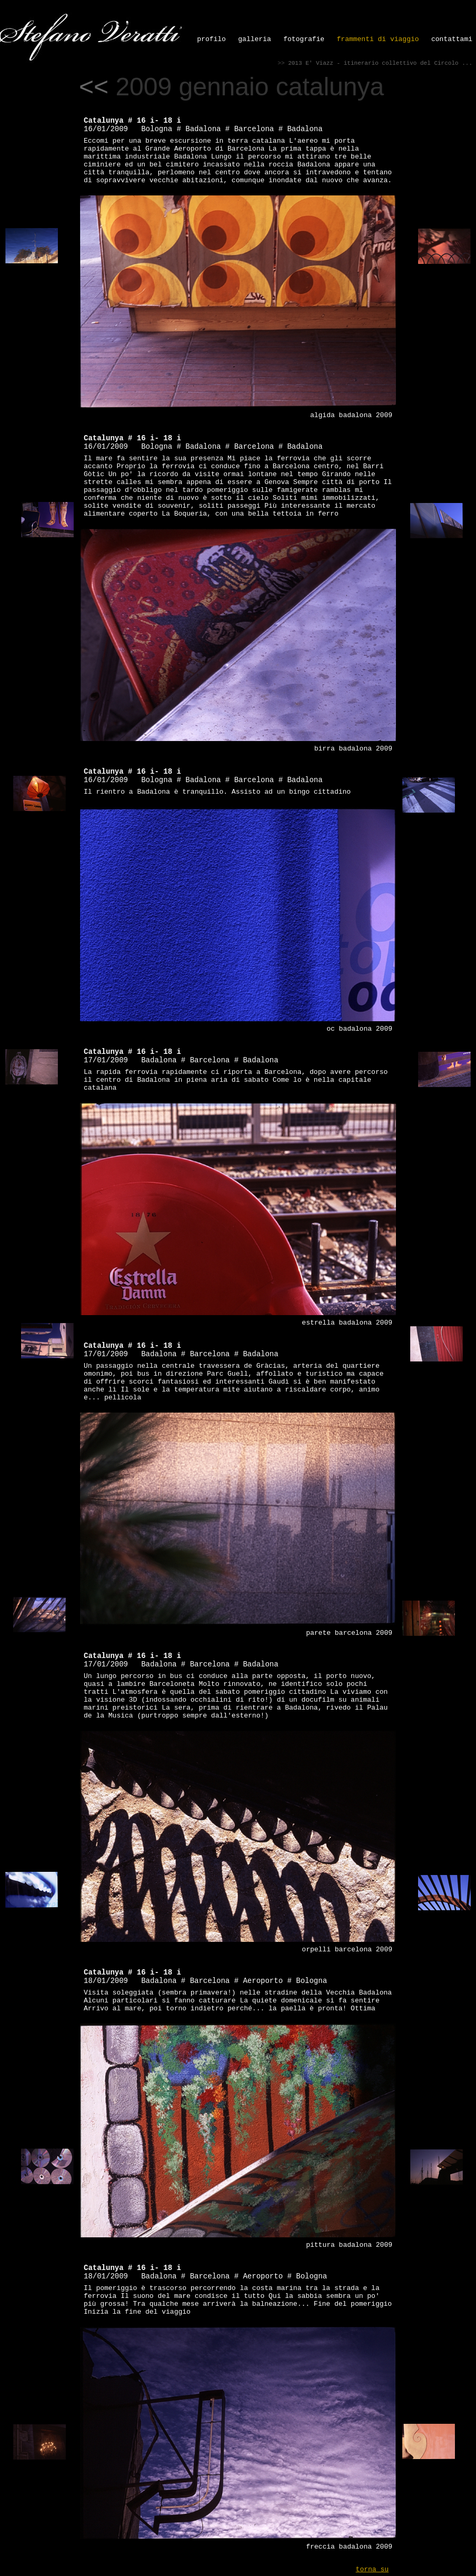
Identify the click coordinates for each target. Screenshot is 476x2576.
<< (93, 87)
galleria (254, 39)
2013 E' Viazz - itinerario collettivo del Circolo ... (380, 63)
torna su (372, 2569)
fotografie (303, 39)
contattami (451, 39)
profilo (211, 39)
